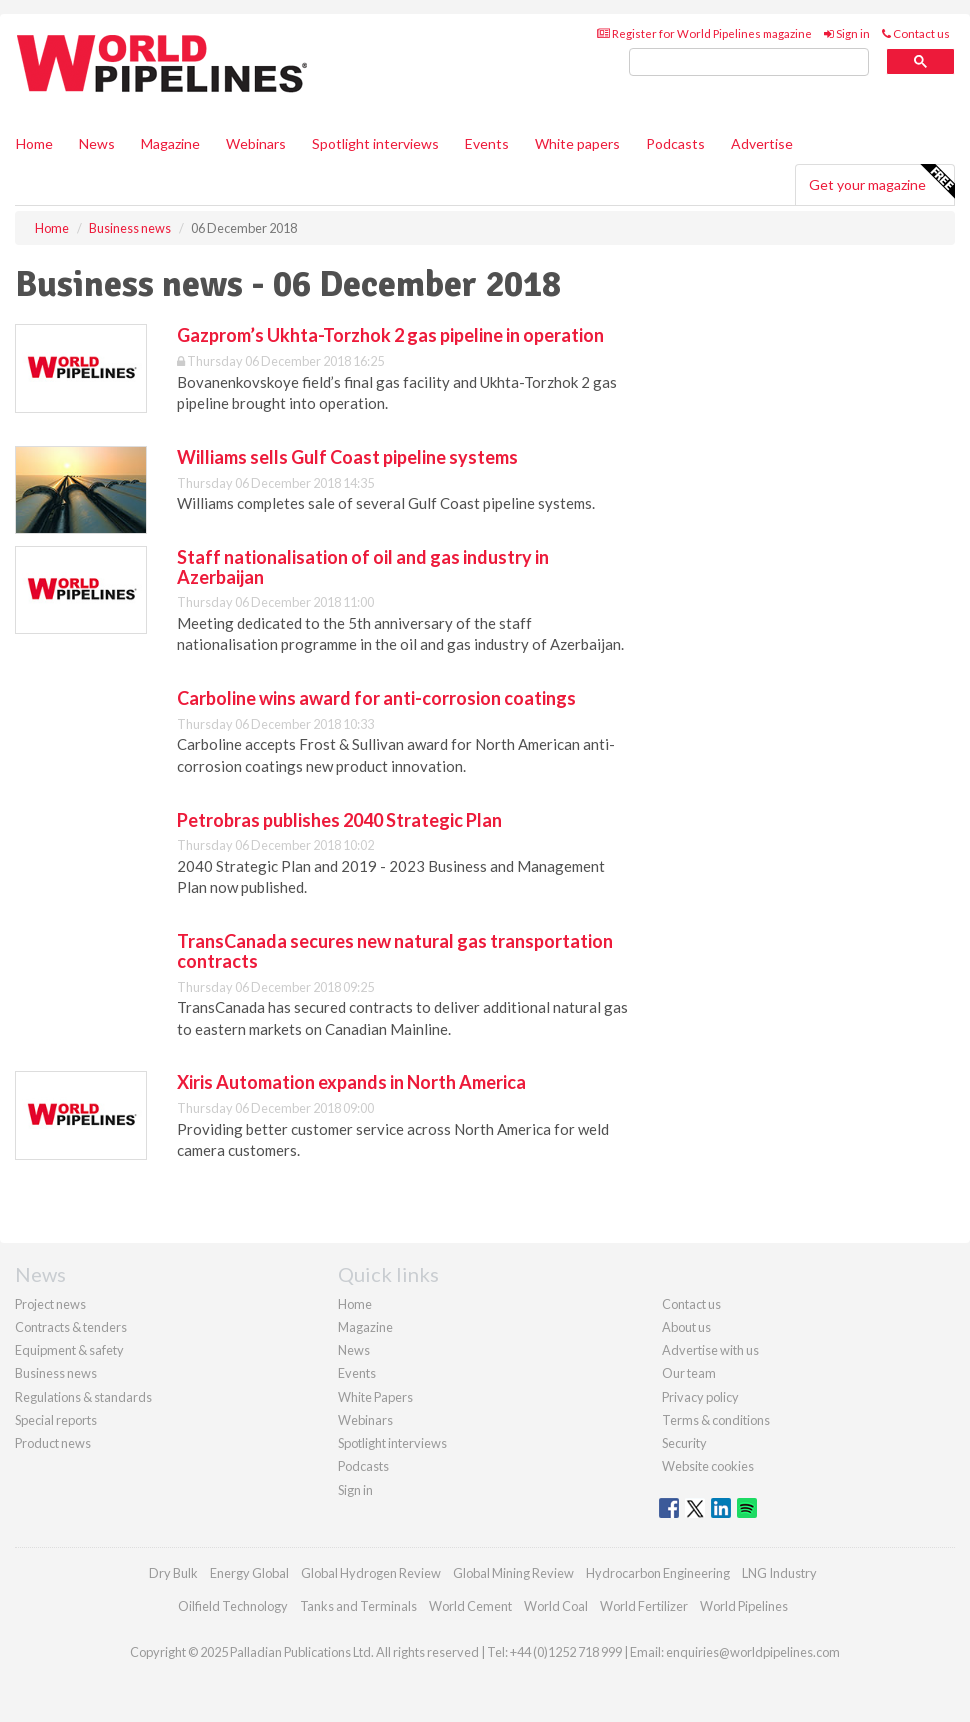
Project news (50, 1304)
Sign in (847, 33)
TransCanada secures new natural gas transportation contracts (395, 951)
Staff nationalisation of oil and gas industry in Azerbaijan (363, 567)
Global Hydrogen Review (371, 1573)
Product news (53, 1443)
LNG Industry (779, 1573)
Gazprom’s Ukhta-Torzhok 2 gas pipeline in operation (390, 335)
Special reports (56, 1420)
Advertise (762, 143)
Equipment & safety (69, 1350)
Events (487, 143)
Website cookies (708, 1466)
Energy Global (249, 1573)
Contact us (916, 33)
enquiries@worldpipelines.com (753, 1652)
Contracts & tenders (71, 1327)
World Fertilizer (644, 1606)
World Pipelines (744, 1606)
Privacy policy (700, 1397)
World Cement (470, 1606)
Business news (56, 1373)
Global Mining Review (513, 1573)
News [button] (97, 143)
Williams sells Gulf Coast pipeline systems (347, 457)
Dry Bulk (173, 1573)
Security (684, 1443)
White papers (577, 143)
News (354, 1350)
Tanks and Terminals (358, 1606)
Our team (689, 1373)
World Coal (556, 1606)
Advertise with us (710, 1350)
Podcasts (675, 143)
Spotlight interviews (375, 143)
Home (34, 143)
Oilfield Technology (233, 1606)
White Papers (375, 1397)
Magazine (170, 143)
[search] (749, 62)
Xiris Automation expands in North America (351, 1082)
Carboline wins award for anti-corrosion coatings (376, 698)
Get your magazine (881, 182)
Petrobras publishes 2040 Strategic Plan (339, 820)
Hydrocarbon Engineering (658, 1573)
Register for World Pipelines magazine (704, 33)
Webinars (256, 143)
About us (686, 1327)
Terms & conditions (716, 1420)
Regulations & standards (83, 1397)
